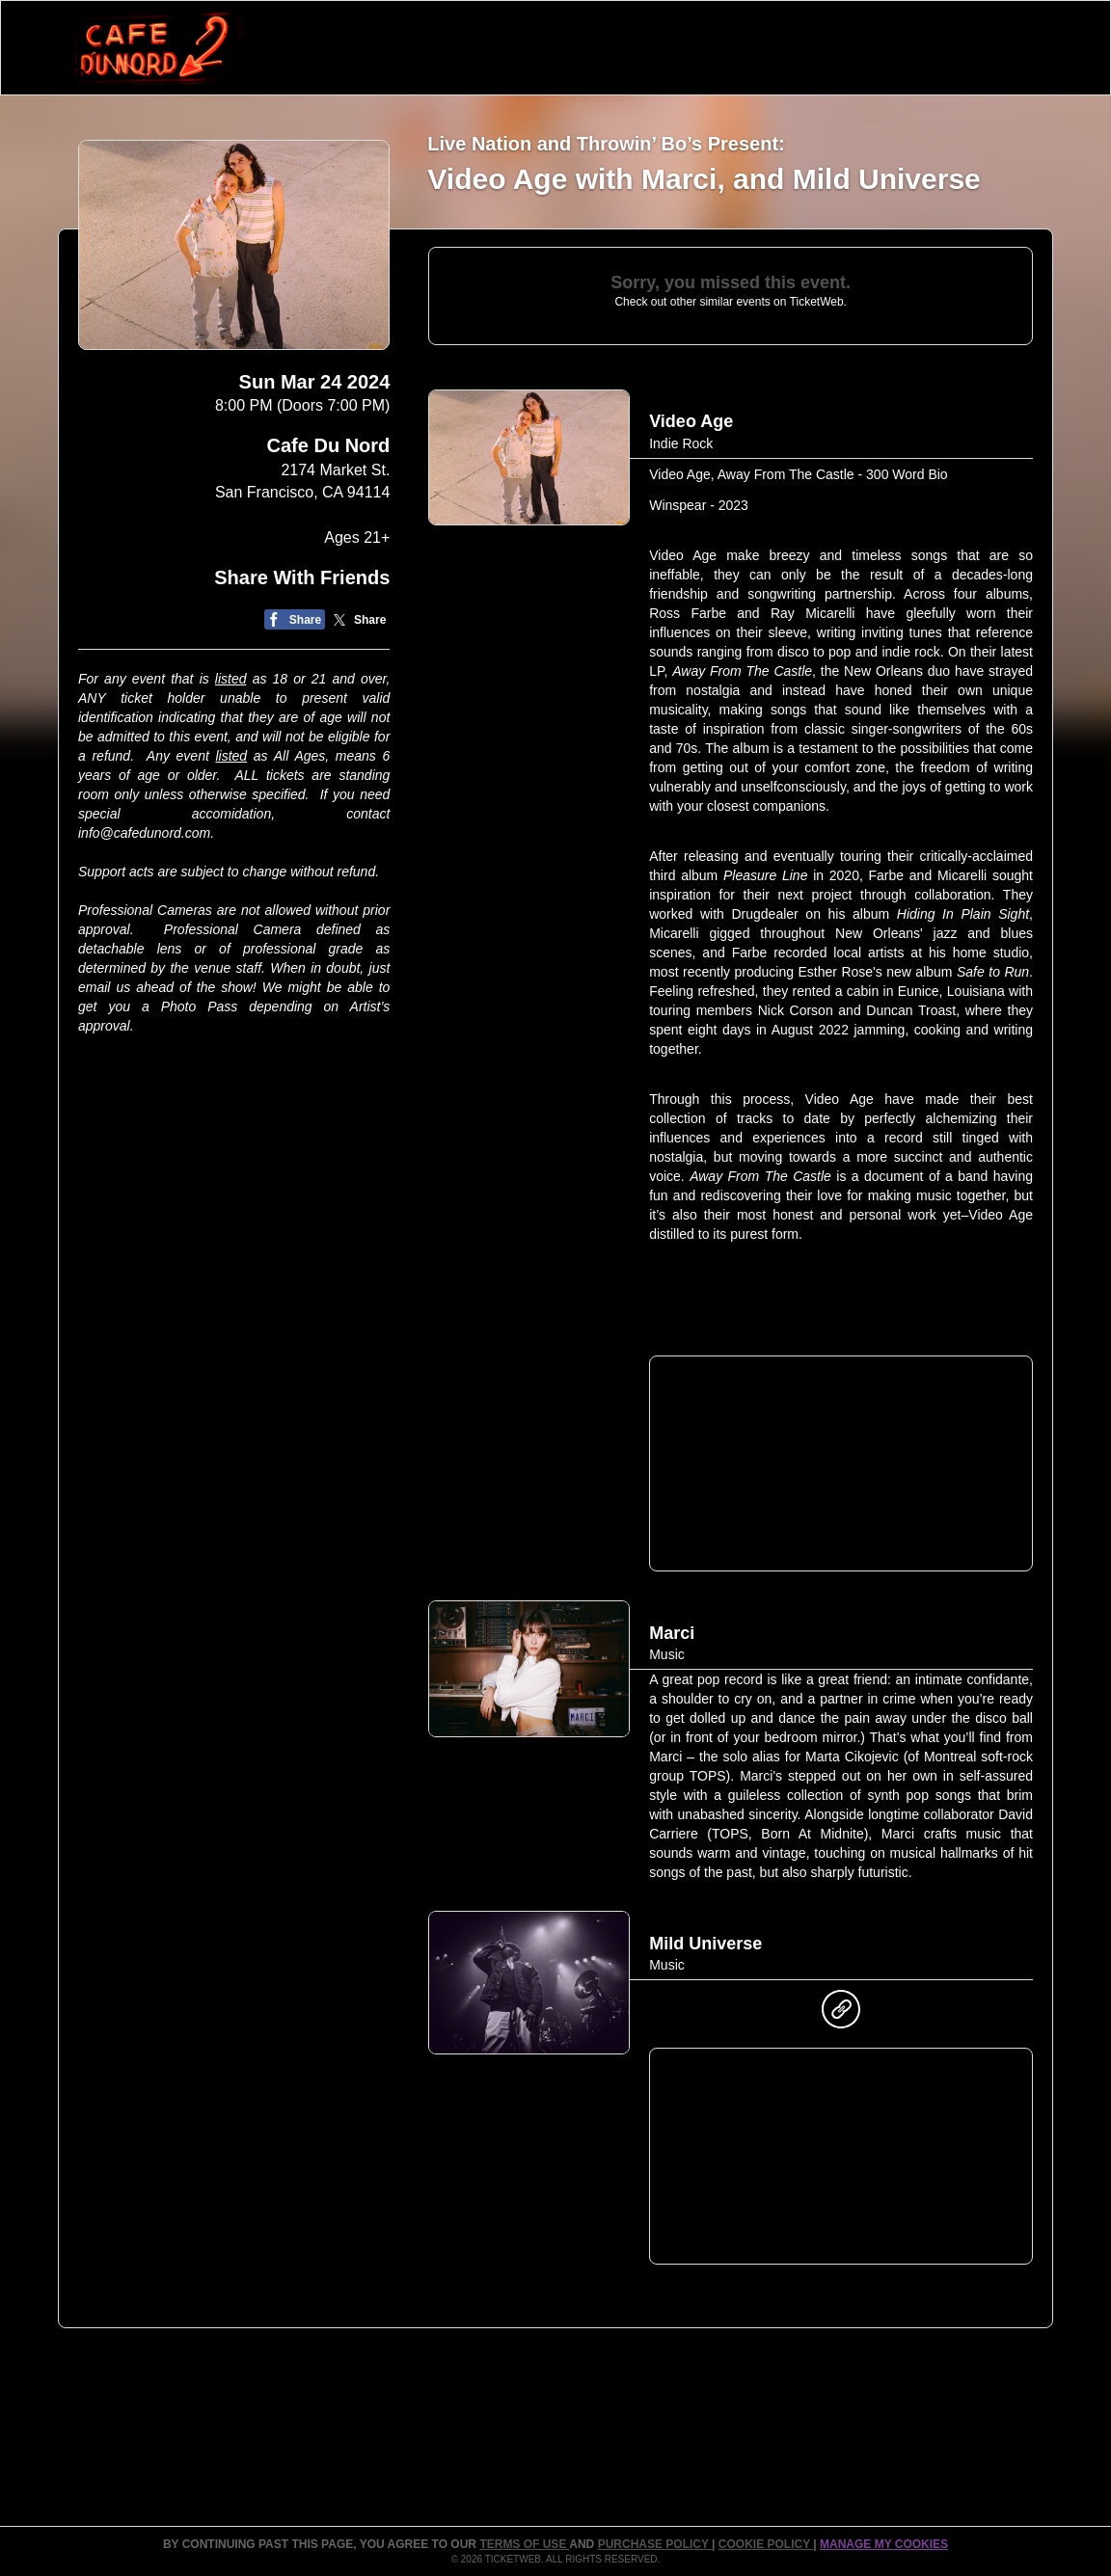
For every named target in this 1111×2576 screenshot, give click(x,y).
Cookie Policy (765, 2544)
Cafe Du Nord (329, 445)
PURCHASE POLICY (655, 2544)
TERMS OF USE (524, 2544)
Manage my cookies (884, 2544)
